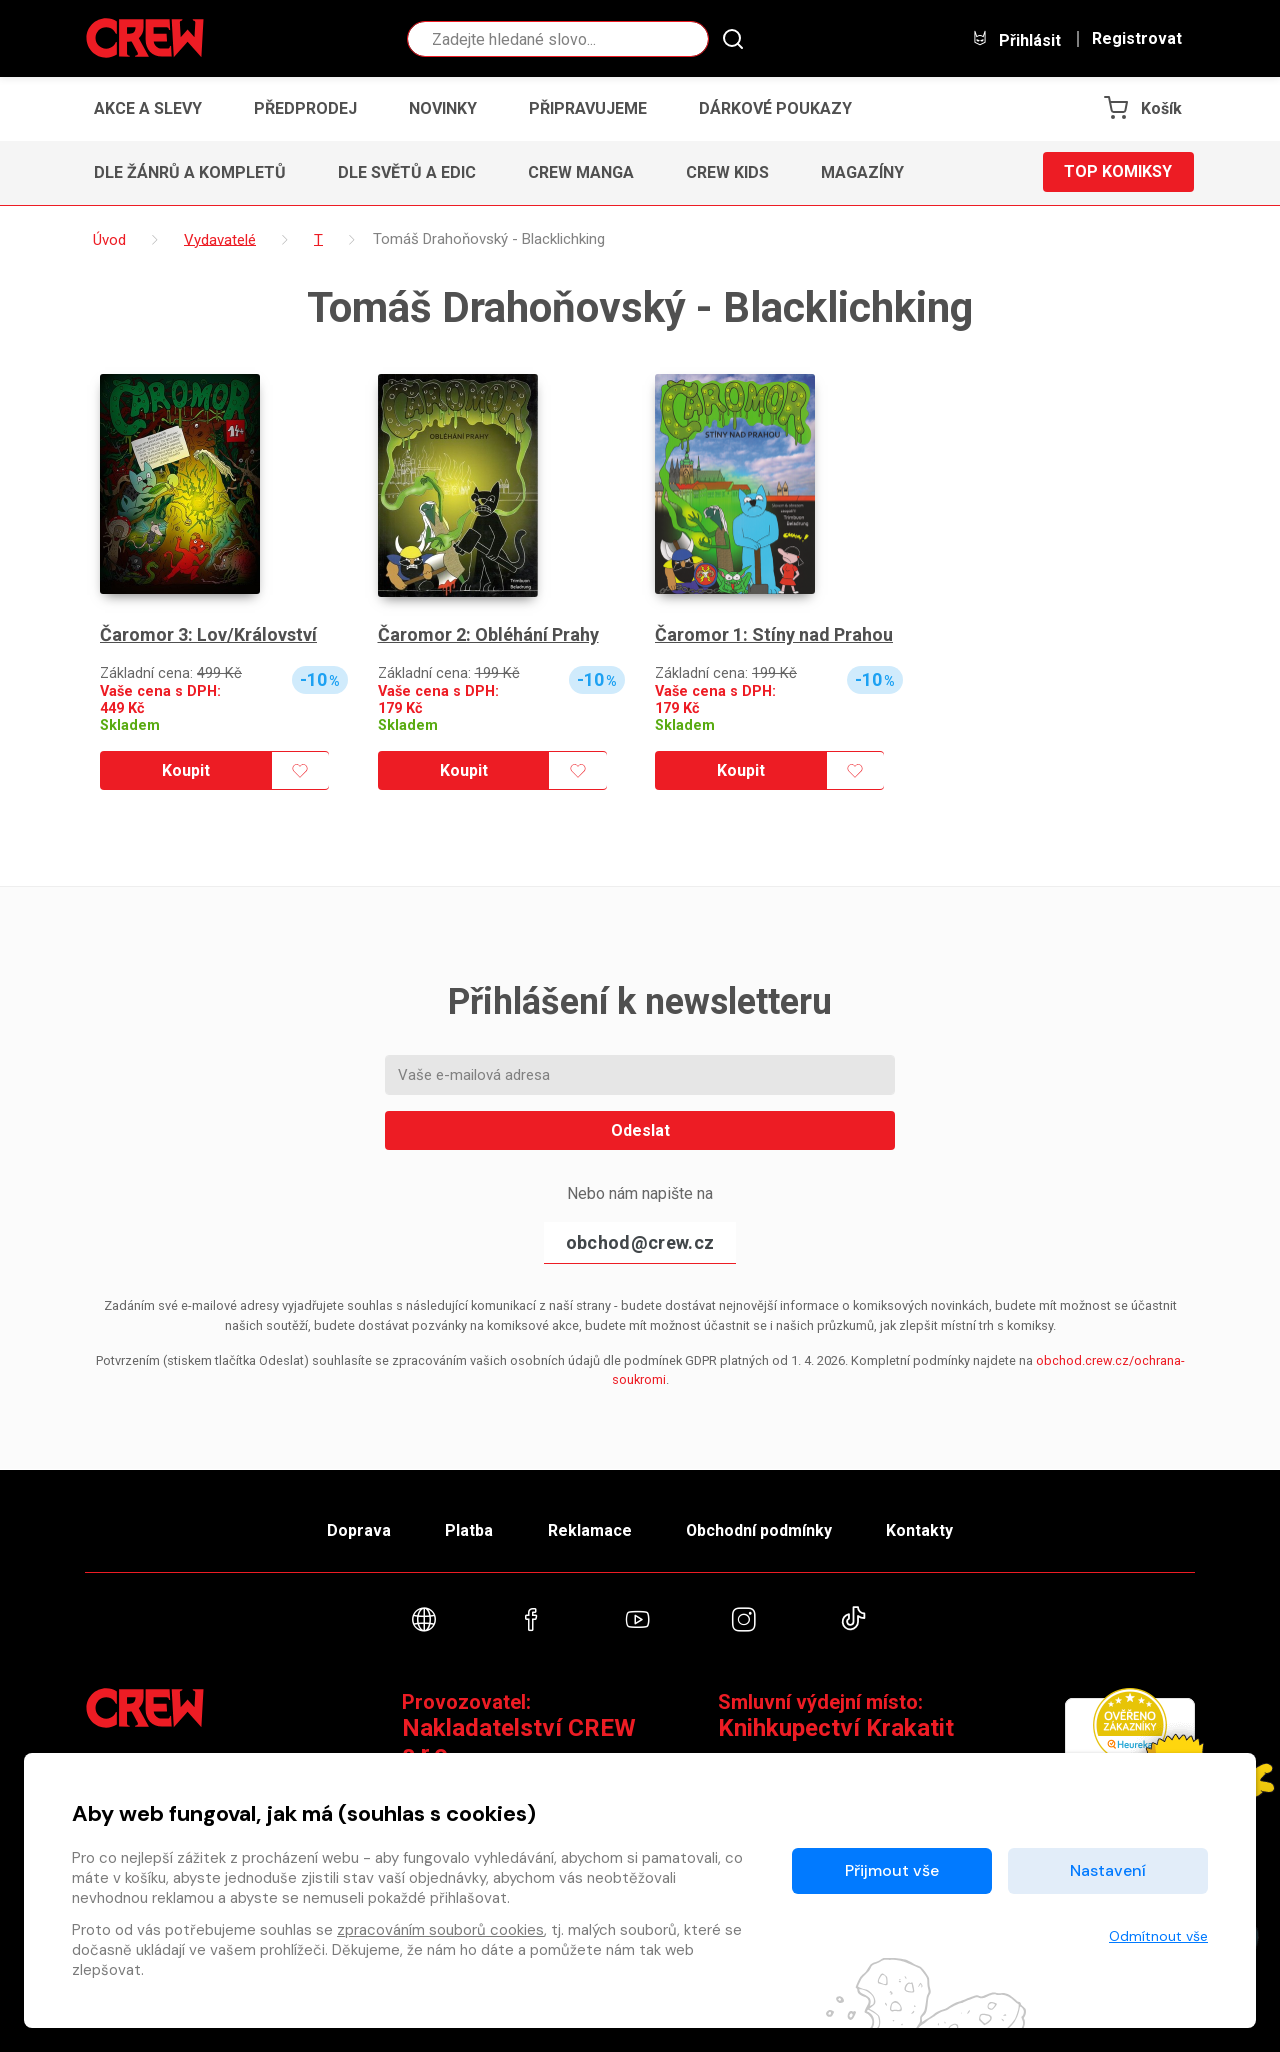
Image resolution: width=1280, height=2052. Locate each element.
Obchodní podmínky (759, 1530)
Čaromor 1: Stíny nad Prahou (774, 634)
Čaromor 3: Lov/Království (208, 634)
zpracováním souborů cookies (440, 1930)
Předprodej (305, 108)
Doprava (357, 1530)
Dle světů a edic (407, 172)
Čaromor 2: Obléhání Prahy (488, 634)
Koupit (186, 770)
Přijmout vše (892, 1870)
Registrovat (1137, 39)
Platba (468, 1530)
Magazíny (862, 172)
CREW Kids (727, 172)
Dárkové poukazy (775, 108)
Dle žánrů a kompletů (190, 172)
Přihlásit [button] (1016, 39)
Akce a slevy (148, 108)
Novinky (443, 108)
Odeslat (640, 1130)
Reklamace (589, 1530)
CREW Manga (581, 172)
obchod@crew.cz (640, 1242)
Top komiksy (1118, 172)
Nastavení (1108, 1870)
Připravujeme (588, 108)
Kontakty (921, 1530)
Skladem (130, 725)
